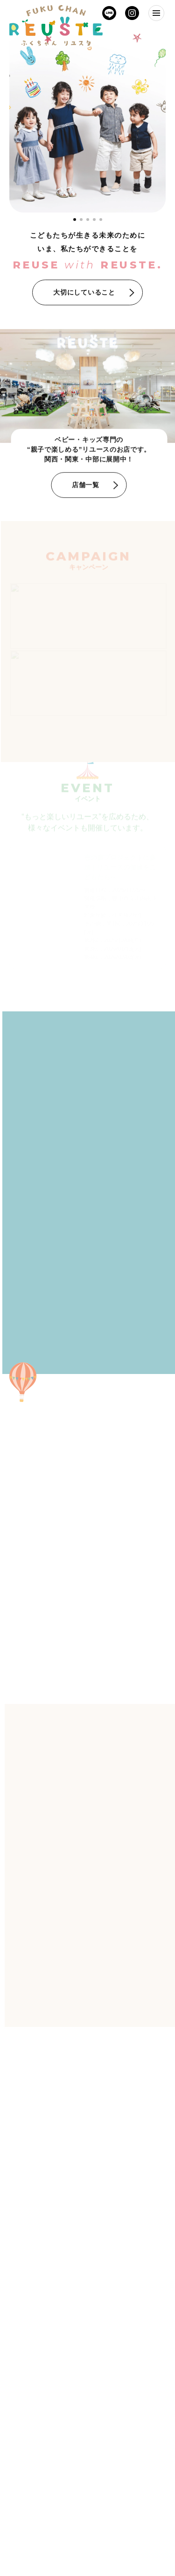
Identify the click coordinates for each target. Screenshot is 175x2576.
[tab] (81, 219)
